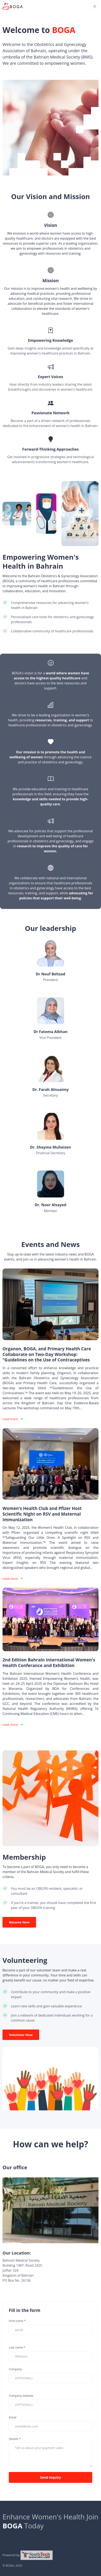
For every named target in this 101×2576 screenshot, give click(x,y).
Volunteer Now (21, 2035)
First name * (17, 2321)
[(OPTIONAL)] (50, 2378)
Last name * (17, 2347)
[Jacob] (50, 2330)
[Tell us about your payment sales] (50, 2455)
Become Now (19, 1922)
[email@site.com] (50, 2426)
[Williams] (50, 2356)
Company (15, 2369)
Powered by (28, 2555)
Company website (21, 2396)
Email (12, 2417)
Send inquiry (50, 2477)
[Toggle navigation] (94, 6)
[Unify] (13, 6)
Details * (15, 2439)
